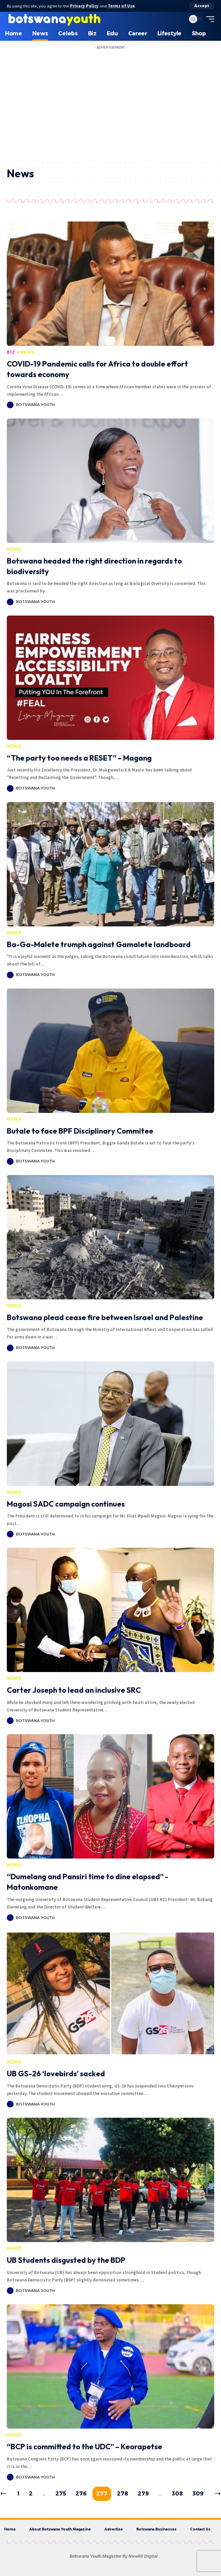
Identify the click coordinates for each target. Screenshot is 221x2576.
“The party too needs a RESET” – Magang (79, 758)
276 (81, 2493)
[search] (179, 19)
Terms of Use (121, 5)
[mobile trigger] (208, 19)
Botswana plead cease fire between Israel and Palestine (105, 1317)
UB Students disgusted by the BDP (66, 2260)
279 (143, 2493)
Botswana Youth (35, 404)
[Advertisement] (110, 108)
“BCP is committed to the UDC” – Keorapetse (84, 2446)
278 (122, 2493)
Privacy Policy (84, 5)
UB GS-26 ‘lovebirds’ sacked (56, 2073)
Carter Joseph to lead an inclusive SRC (74, 1690)
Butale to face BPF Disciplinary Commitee (80, 1131)
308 (177, 2493)
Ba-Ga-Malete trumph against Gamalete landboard (99, 944)
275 (60, 2493)
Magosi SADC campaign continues (66, 1504)
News (27, 352)
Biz (11, 352)
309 (198, 2493)
